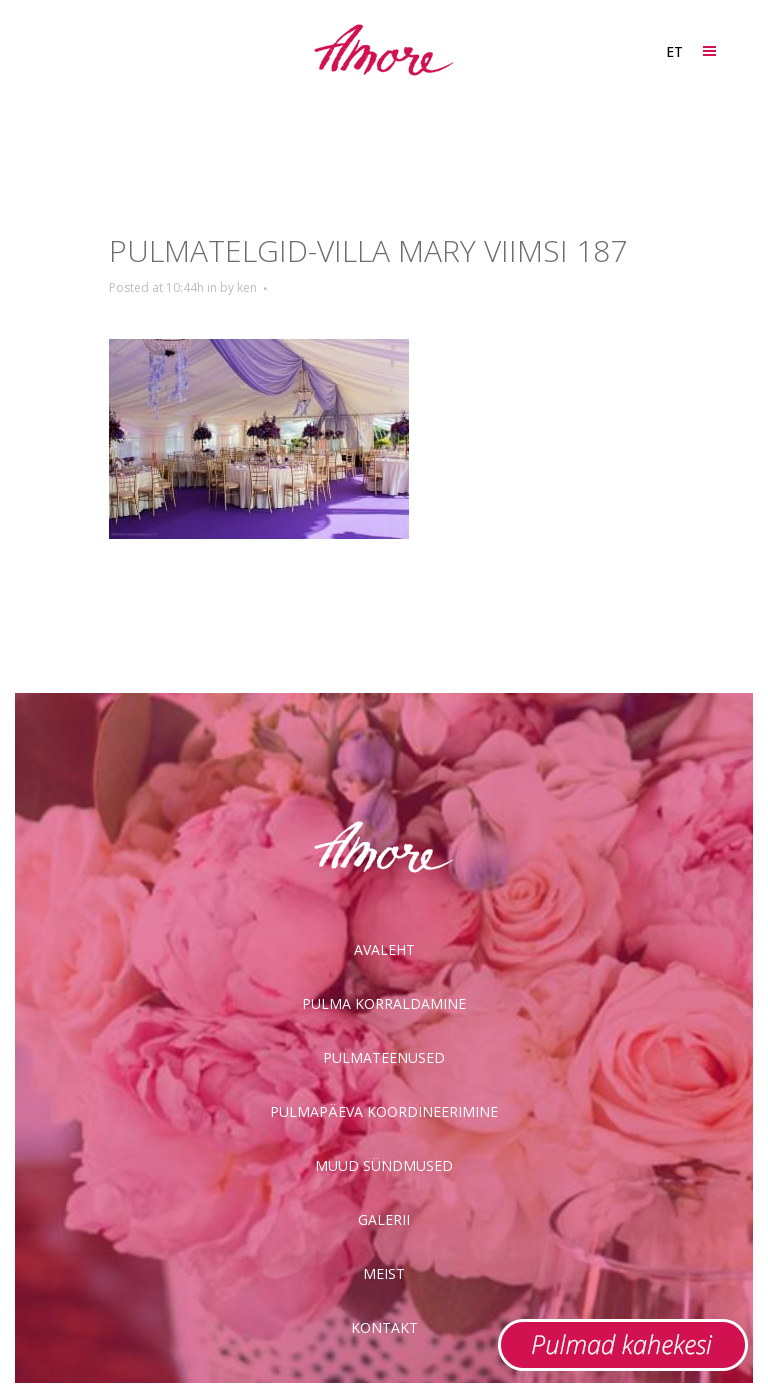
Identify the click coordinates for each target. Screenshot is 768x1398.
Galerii (384, 1219)
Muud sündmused (384, 1165)
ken (247, 287)
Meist (384, 1273)
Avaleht (384, 949)
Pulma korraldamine (384, 1003)
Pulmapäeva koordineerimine (384, 1111)
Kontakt (384, 1327)
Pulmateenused (384, 1057)
